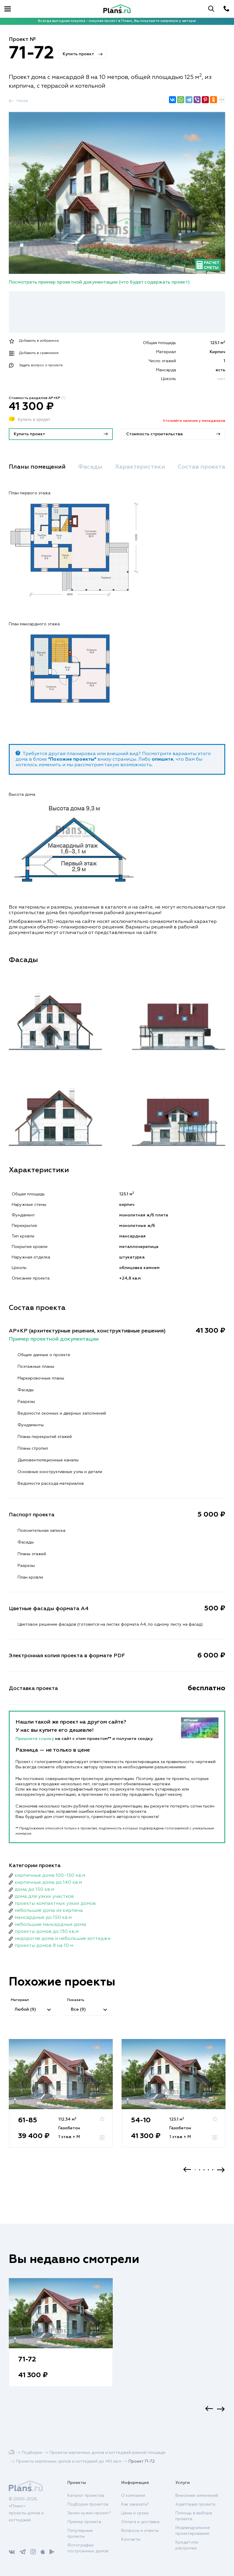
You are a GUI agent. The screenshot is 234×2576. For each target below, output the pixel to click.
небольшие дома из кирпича (49, 1910)
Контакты (130, 2539)
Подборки (32, 2453)
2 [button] (199, 2169)
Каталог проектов (85, 2496)
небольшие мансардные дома (50, 1924)
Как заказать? (135, 2504)
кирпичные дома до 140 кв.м (48, 1882)
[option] (60, 2099)
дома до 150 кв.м (34, 1889)
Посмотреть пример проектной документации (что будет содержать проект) (99, 282)
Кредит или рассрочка (186, 2545)
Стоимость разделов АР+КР (37, 398)
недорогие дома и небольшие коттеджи (62, 1938)
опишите (162, 759)
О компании (133, 2496)
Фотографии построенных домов (87, 2548)
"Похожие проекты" (72, 759)
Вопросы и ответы (140, 2531)
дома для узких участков (44, 1896)
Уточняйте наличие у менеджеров (194, 421)
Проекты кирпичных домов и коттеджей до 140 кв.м (68, 2461)
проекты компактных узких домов (55, 1903)
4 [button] (208, 2169)
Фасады (90, 467)
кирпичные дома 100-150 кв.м (50, 1875)
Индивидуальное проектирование (192, 2531)
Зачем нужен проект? (89, 2513)
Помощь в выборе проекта (193, 2516)
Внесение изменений (196, 2496)
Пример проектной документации (54, 1339)
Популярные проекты (80, 2534)
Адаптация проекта (195, 2504)
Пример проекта (84, 2522)
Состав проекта (201, 467)
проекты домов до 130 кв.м (46, 1931)
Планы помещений (37, 467)
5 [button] (212, 2169)
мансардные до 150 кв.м (43, 1917)
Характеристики (140, 467)
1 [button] (195, 2169)
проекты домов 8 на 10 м (44, 1945)
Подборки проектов (87, 2504)
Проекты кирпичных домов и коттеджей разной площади (107, 2453)
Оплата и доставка (140, 2522)
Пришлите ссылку (35, 1739)
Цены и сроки (134, 2513)
